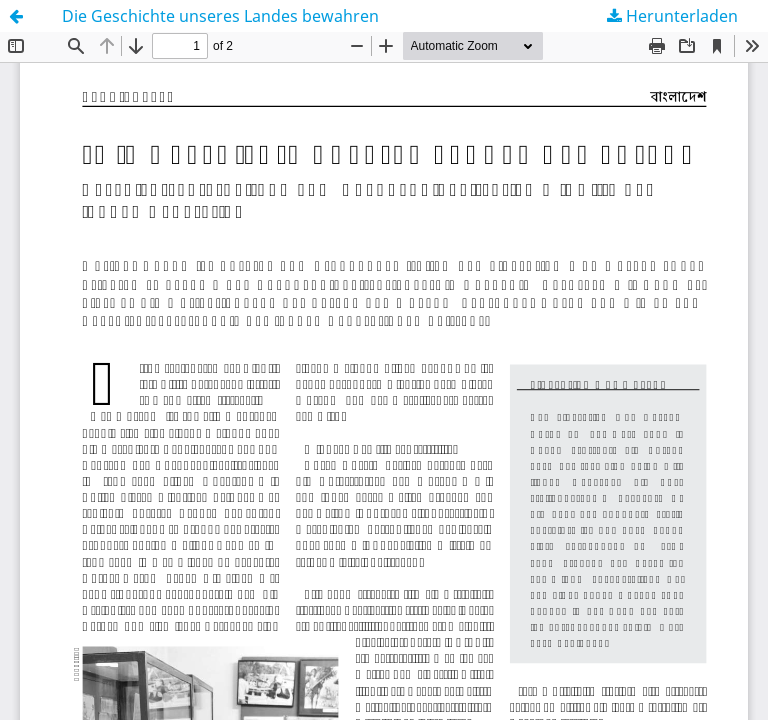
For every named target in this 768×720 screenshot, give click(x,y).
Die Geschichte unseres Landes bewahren (220, 16)
